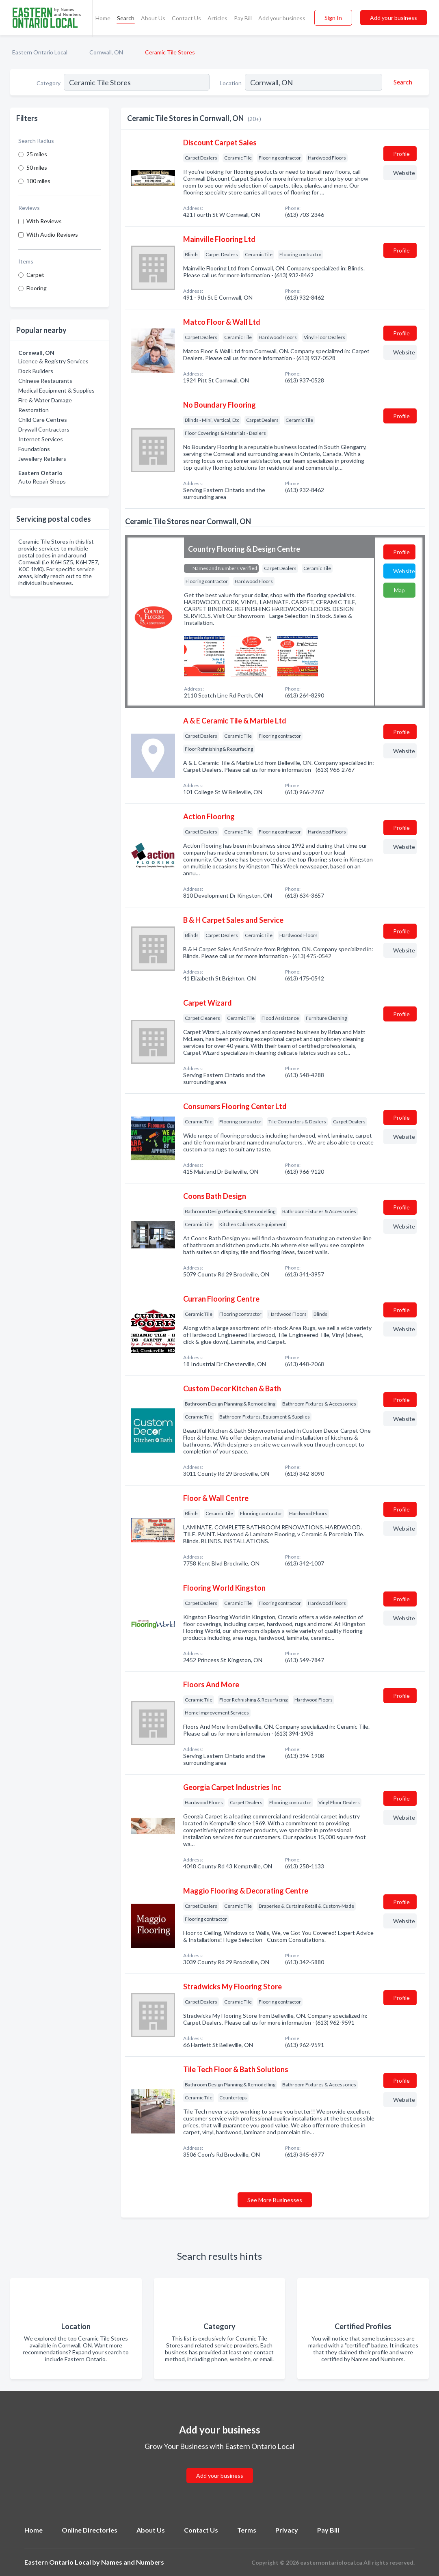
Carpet (35, 274)
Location (231, 83)
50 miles (36, 167)
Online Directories (89, 2530)
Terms (246, 2530)
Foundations (34, 448)
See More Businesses (274, 2199)
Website (404, 172)
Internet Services (40, 439)
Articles (217, 18)
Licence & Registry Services (53, 361)
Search (125, 18)
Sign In (333, 17)
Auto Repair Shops (42, 481)
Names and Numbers (132, 2562)
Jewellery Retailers (42, 458)
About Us (153, 18)
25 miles (36, 154)
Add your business (281, 18)
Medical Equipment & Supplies (56, 390)
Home (102, 18)
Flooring (36, 288)
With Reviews (44, 221)
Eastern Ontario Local (39, 52)
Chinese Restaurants (45, 380)
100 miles (38, 180)
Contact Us (186, 18)
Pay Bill (243, 18)
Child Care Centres (42, 419)
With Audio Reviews (52, 234)
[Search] (401, 82)
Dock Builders (35, 370)
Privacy (286, 2530)
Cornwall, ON (106, 52)
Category (49, 83)
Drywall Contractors (43, 429)
